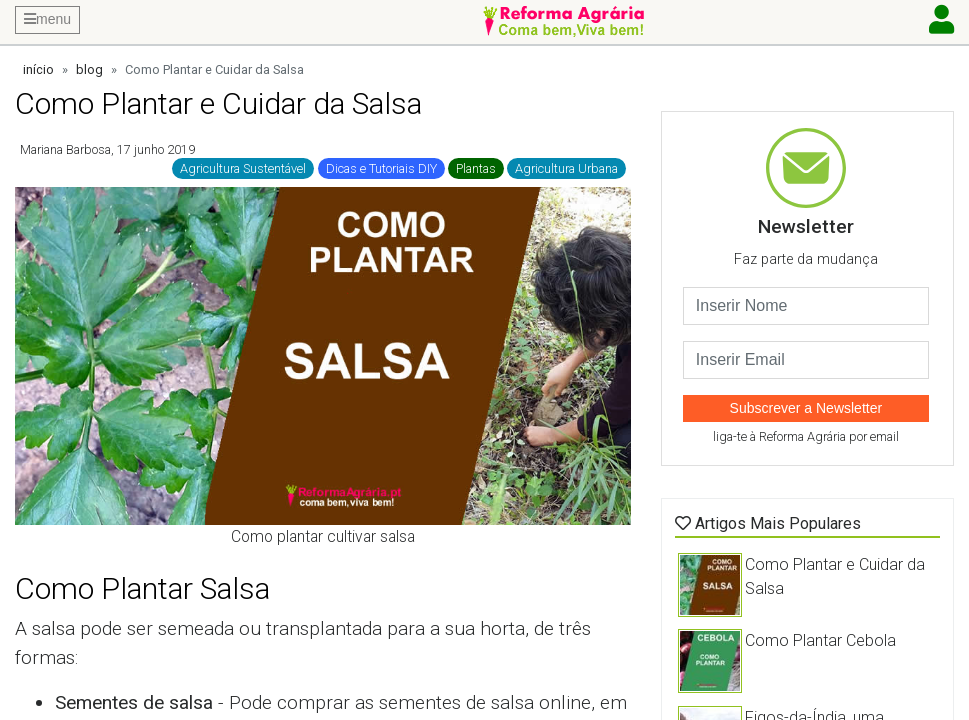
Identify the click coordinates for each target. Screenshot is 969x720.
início (38, 69)
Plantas (476, 168)
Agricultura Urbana (566, 168)
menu (47, 19)
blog (89, 69)
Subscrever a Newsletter (806, 408)
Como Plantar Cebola (820, 640)
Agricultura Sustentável (243, 168)
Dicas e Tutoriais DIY (381, 168)
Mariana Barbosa (65, 149)
